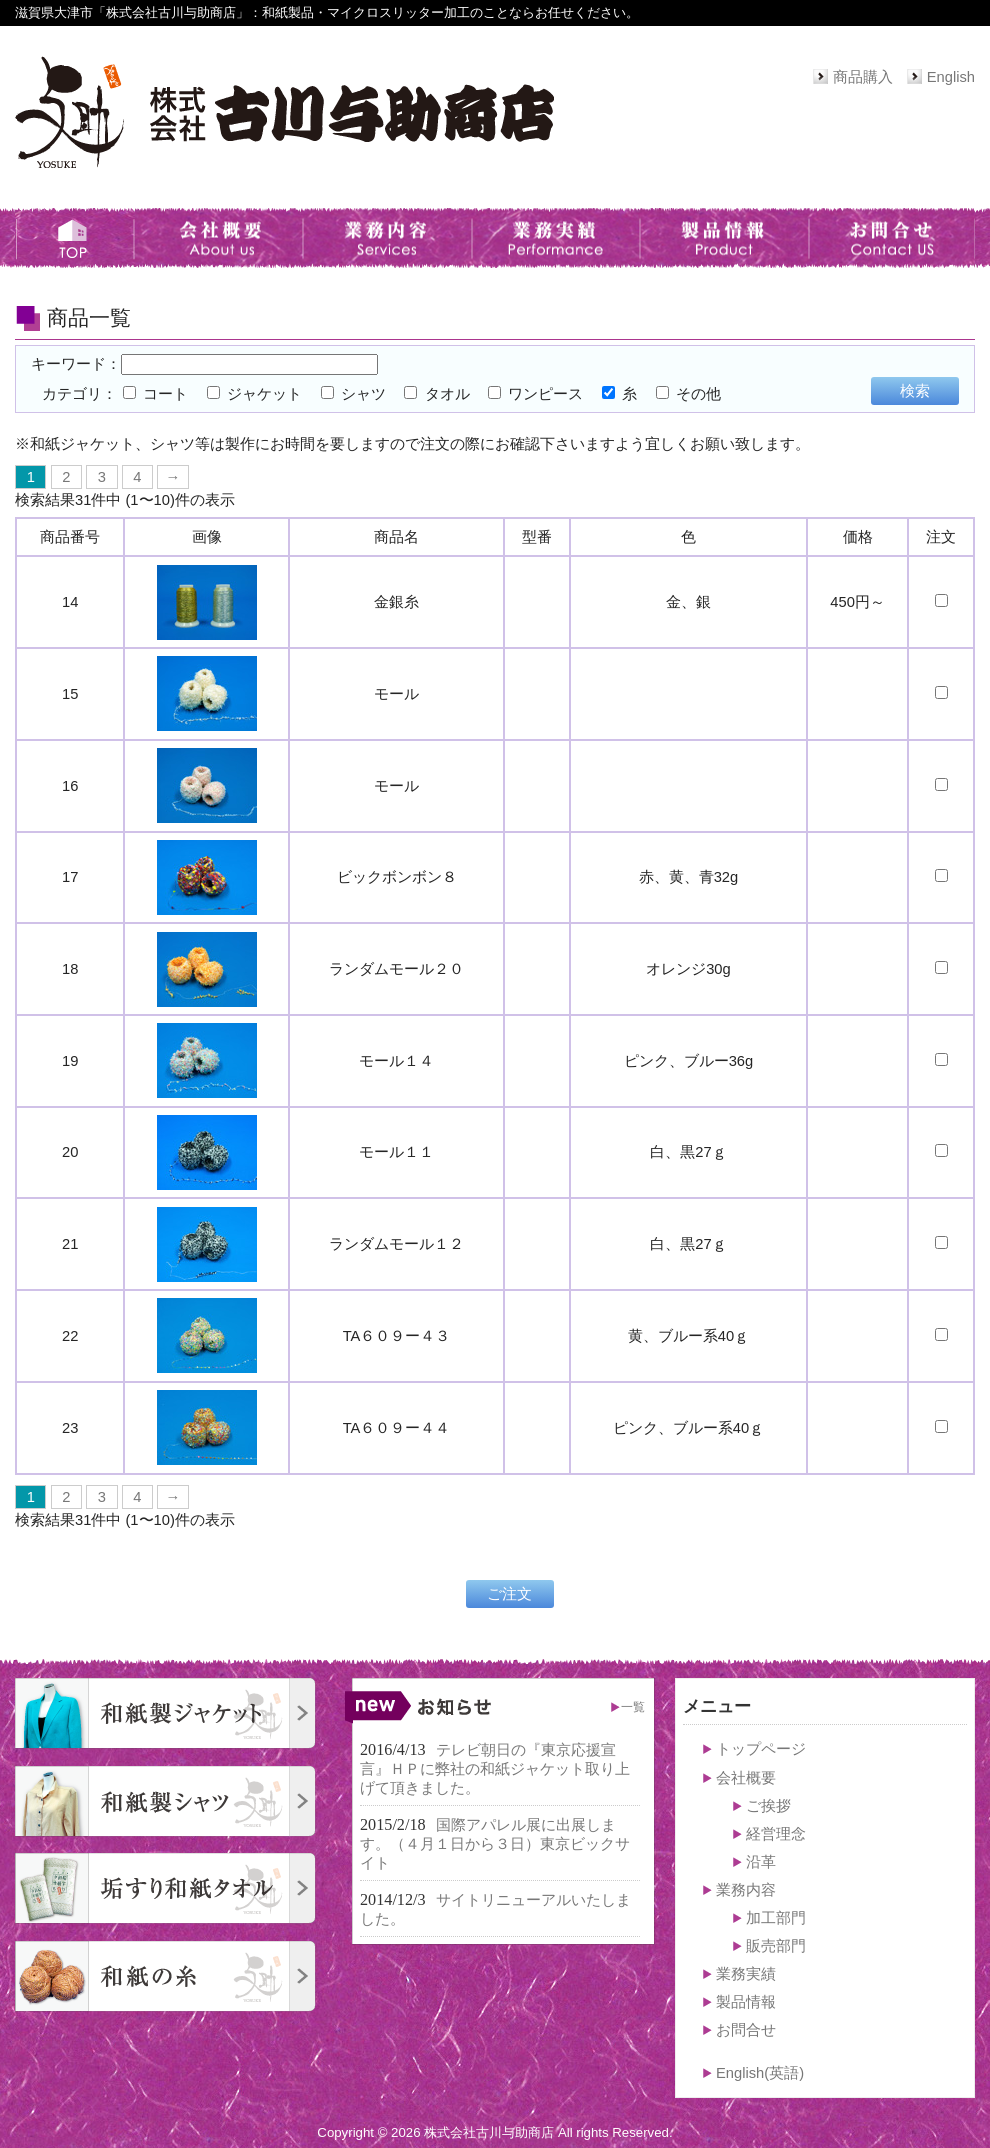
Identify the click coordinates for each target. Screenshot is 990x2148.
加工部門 (776, 1918)
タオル (436, 394)
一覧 (633, 1706)
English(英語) (760, 2073)
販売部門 (776, 1946)
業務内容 (746, 1890)
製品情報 (746, 2002)
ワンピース (535, 394)
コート (155, 394)
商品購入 (863, 77)
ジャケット (254, 394)
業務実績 (746, 1974)
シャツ (353, 394)
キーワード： (204, 364)
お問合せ (746, 2030)
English (951, 77)
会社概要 (746, 1778)
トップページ (761, 1749)
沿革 (761, 1862)
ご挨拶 (768, 1806)
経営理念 (776, 1834)
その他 (688, 394)
